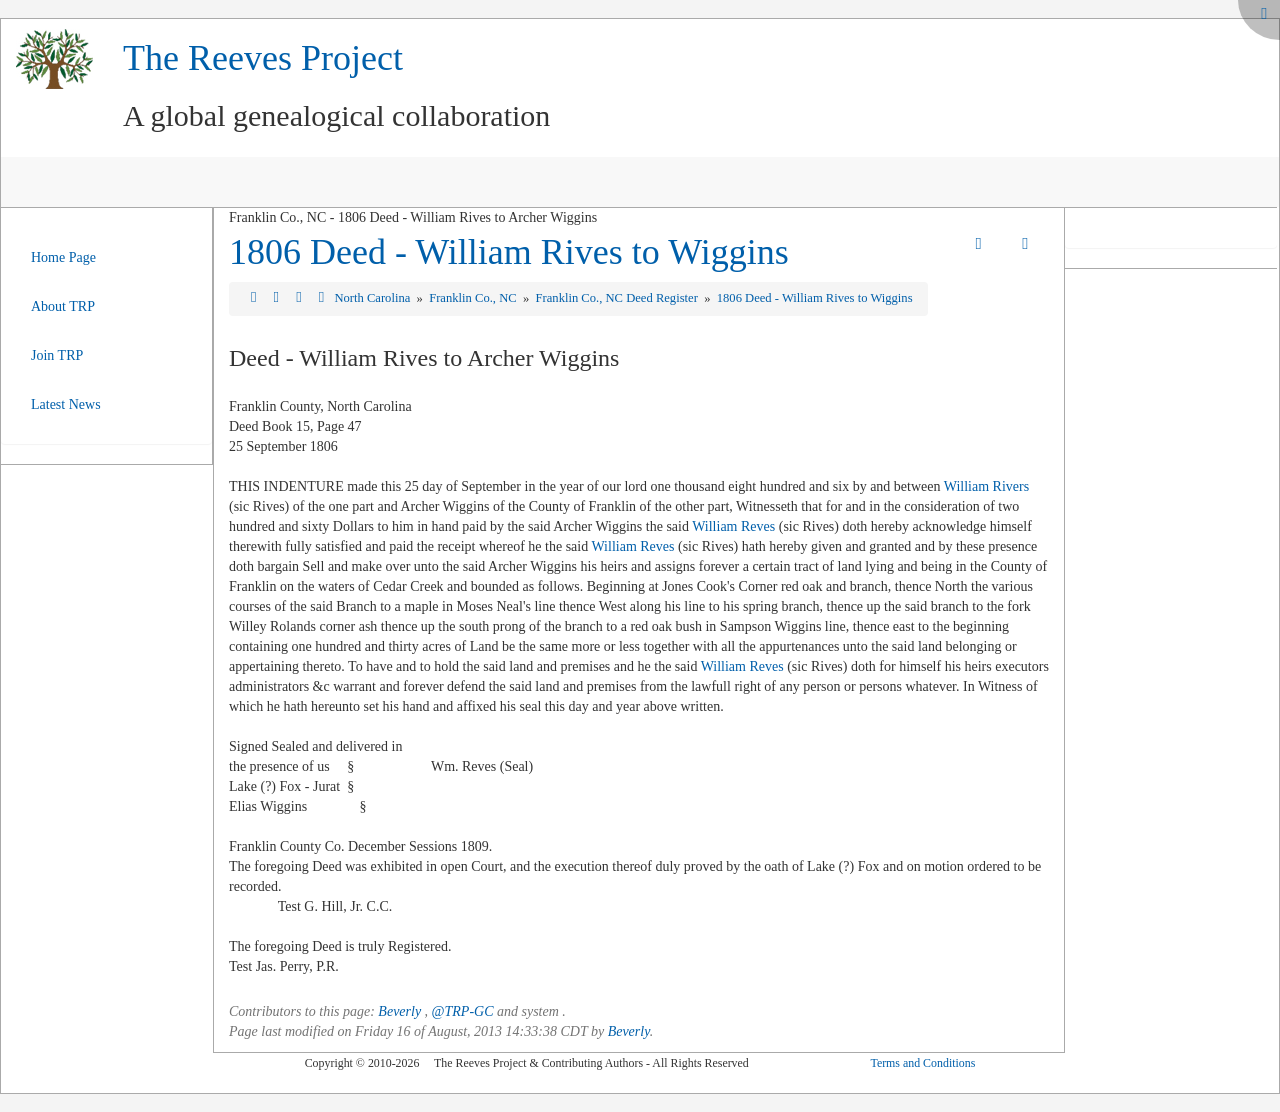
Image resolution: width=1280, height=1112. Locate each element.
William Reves (733, 526)
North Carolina (373, 298)
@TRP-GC (463, 1011)
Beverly (399, 1011)
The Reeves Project (263, 58)
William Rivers (986, 486)
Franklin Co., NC (474, 298)
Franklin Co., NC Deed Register (618, 298)
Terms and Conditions (922, 1063)
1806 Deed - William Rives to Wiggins (509, 252)
